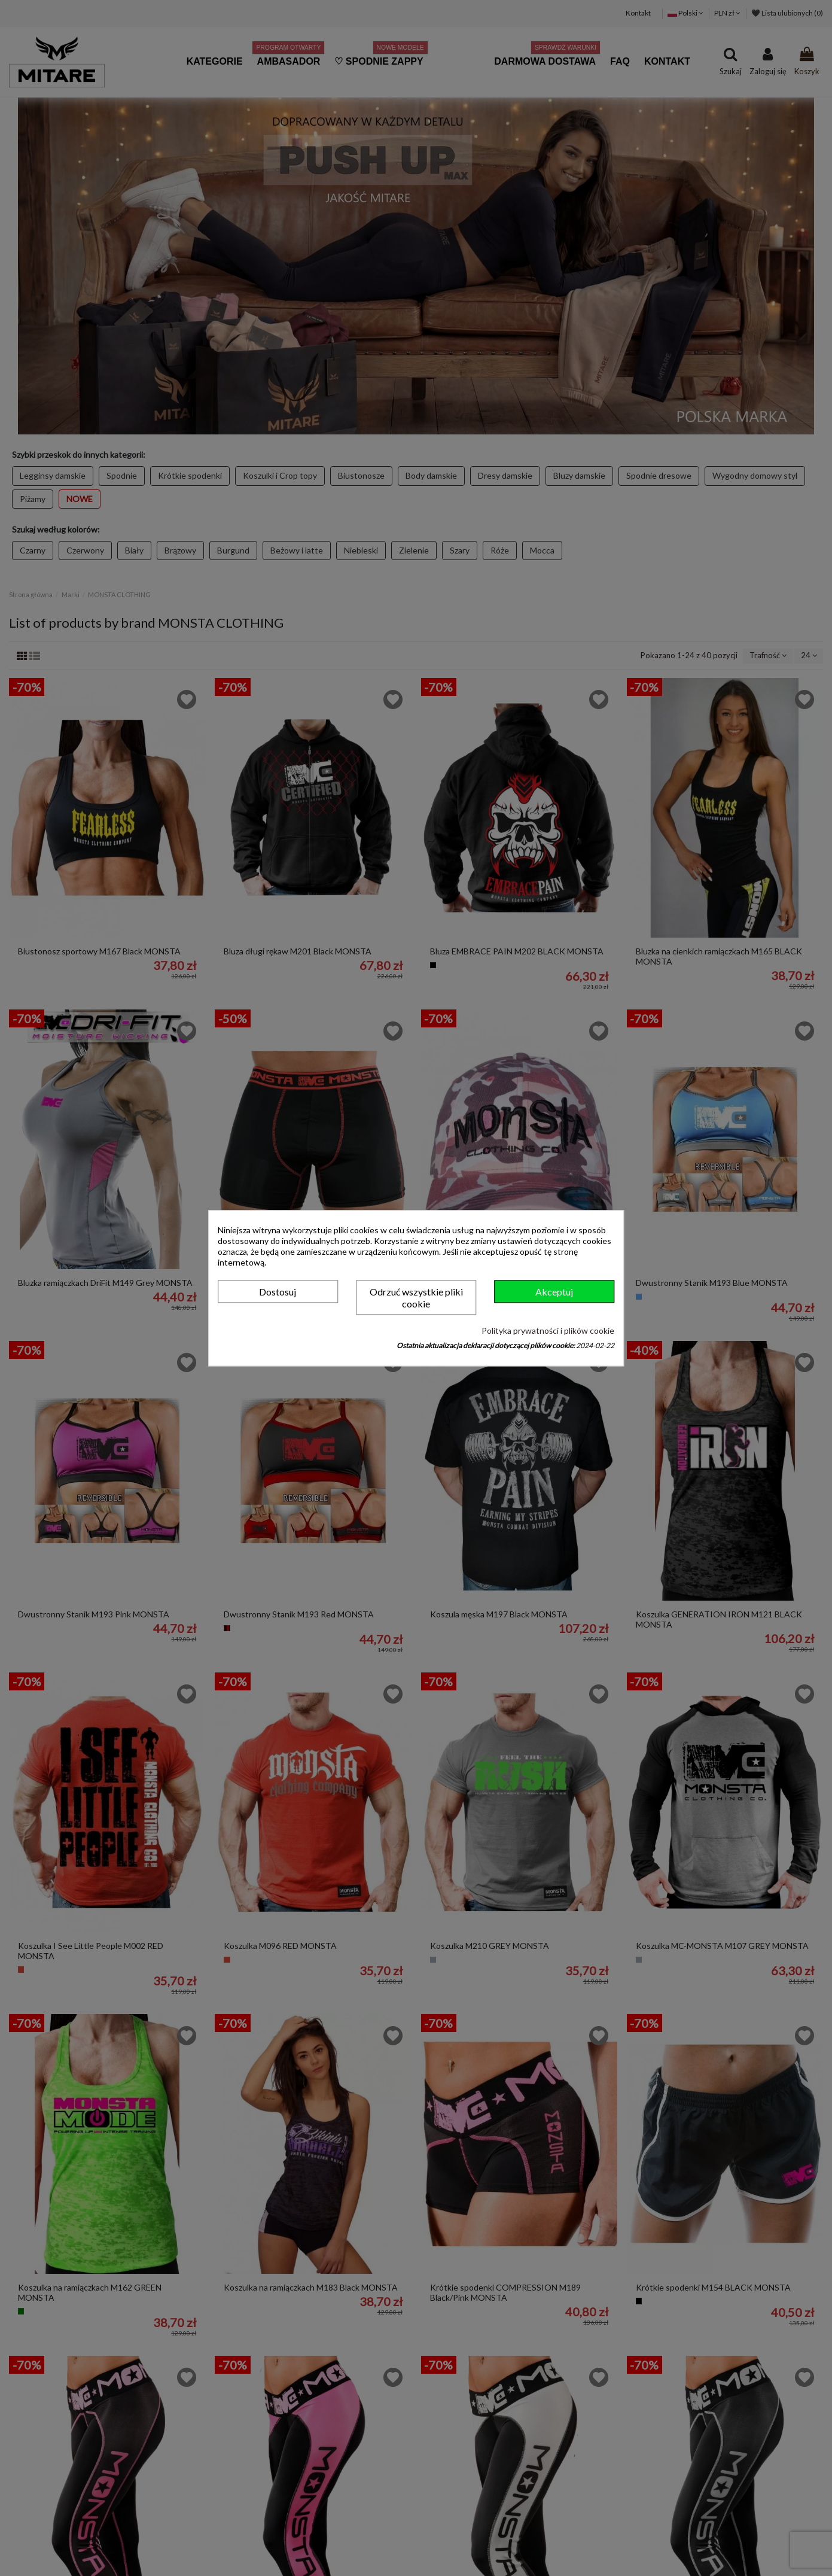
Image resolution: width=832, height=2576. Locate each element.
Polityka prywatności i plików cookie (547, 1331)
